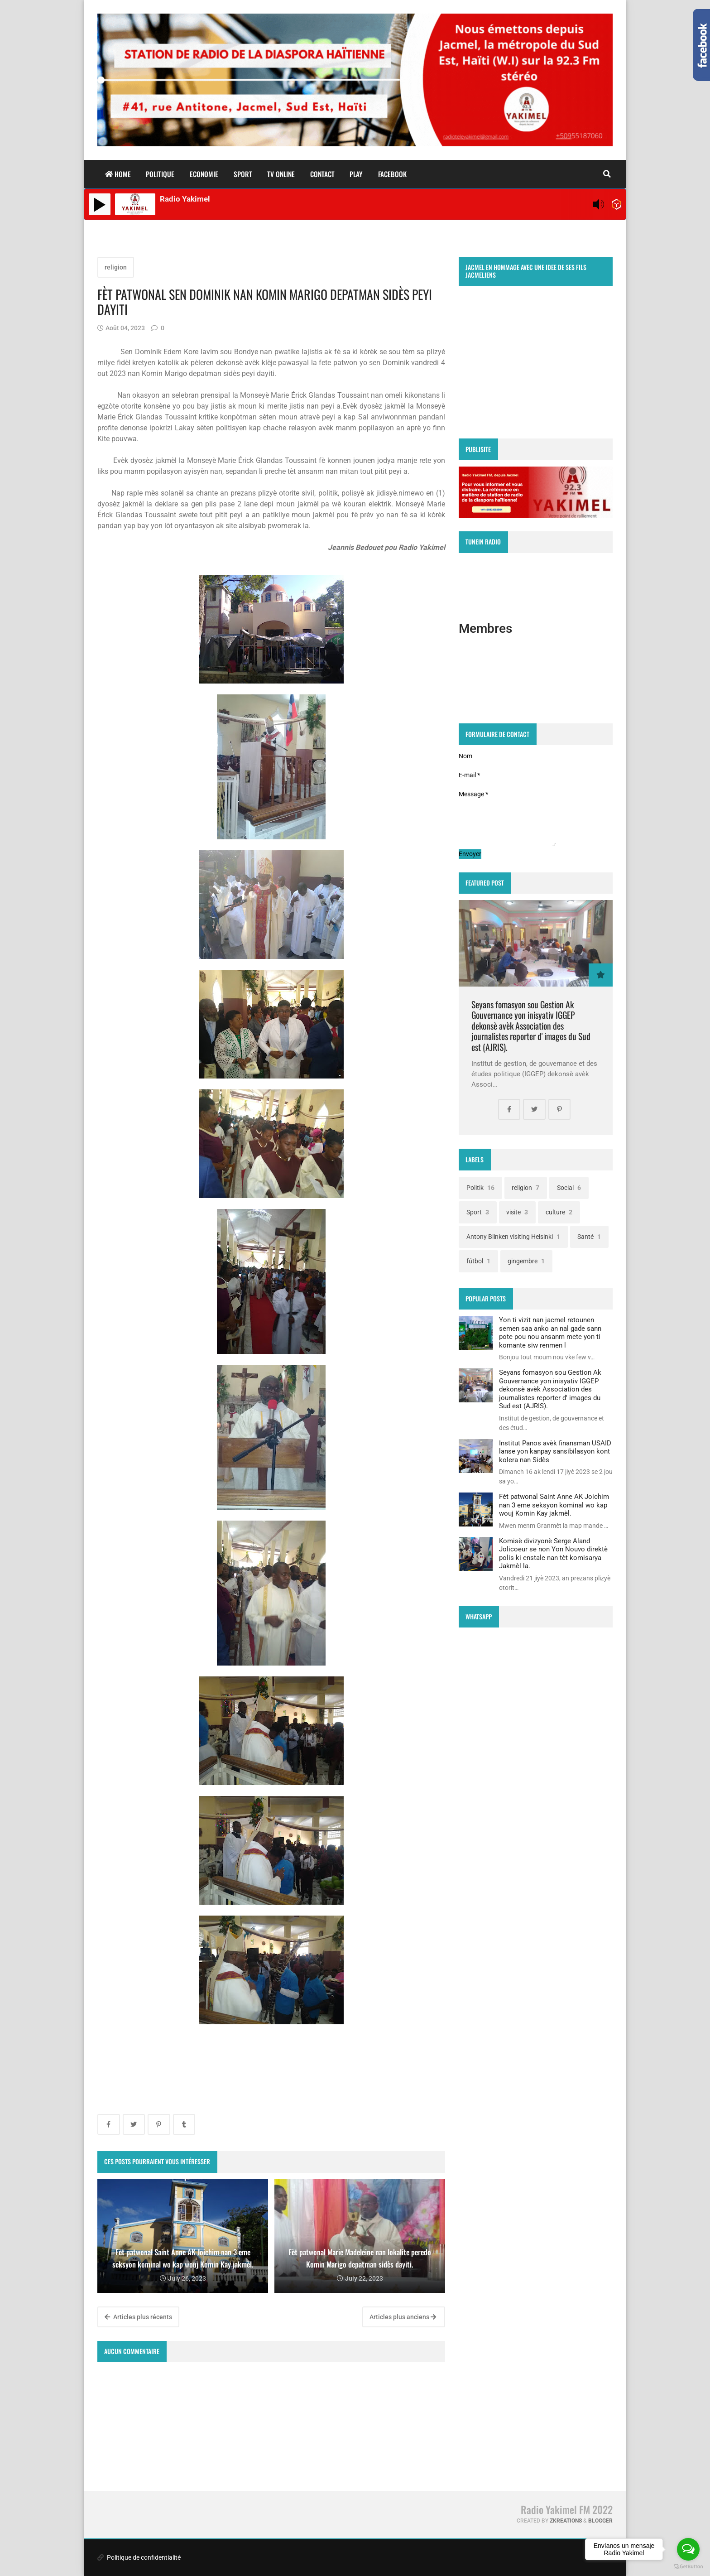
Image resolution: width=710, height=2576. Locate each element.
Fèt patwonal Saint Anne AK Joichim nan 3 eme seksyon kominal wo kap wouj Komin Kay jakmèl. (554, 1505)
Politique (160, 174)
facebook (392, 174)
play (356, 174)
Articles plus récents (138, 2317)
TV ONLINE (281, 174)
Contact (322, 174)
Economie (204, 174)
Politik (480, 1187)
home (118, 174)
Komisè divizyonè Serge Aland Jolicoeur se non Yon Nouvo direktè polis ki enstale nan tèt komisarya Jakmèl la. (553, 1553)
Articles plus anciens (402, 2317)
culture (559, 1212)
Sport (243, 174)
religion (116, 267)
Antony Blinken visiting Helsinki (513, 1236)
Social (569, 1187)
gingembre (526, 1261)
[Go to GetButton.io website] (688, 2567)
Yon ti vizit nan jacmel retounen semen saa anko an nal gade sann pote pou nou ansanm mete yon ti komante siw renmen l (550, 1332)
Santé (589, 1236)
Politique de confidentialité (139, 2557)
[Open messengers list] (688, 2549)
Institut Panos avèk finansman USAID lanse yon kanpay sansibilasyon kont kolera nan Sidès (555, 1451)
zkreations (566, 2521)
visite (517, 1212)
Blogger (600, 2521)
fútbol (478, 1261)
